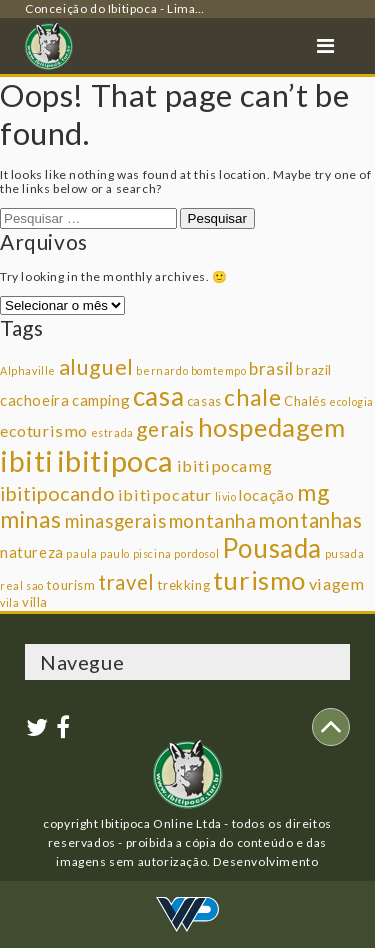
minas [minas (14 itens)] (31, 519)
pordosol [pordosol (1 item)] (196, 553)
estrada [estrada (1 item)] (112, 432)
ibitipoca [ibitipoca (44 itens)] (115, 460)
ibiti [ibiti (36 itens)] (27, 461)
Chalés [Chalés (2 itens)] (305, 401)
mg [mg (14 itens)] (313, 492)
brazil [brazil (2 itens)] (314, 370)
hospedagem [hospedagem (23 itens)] (272, 427)
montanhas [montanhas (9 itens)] (310, 520)
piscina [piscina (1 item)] (152, 553)
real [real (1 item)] (11, 585)
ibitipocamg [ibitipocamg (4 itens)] (225, 465)
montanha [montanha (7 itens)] (213, 520)
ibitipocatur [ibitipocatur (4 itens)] (165, 494)
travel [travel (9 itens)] (126, 582)
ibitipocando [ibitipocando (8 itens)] (57, 493)
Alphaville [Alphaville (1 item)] (28, 370)
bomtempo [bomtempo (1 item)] (219, 370)
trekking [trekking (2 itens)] (183, 585)
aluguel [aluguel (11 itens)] (96, 367)
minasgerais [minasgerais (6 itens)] (116, 521)
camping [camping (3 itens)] (101, 400)
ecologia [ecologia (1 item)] (351, 401)
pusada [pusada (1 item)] (345, 553)
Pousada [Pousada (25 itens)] (272, 548)
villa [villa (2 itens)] (35, 602)
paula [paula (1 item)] (81, 553)
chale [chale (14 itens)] (252, 397)
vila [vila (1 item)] (9, 602)
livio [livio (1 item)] (226, 496)
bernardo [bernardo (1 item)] (162, 370)
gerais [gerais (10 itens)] (165, 428)
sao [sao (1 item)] (35, 585)
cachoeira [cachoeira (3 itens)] (34, 400)
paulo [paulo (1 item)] (115, 553)
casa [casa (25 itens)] (158, 396)
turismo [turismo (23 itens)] (259, 580)
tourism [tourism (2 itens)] (70, 585)
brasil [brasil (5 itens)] (271, 368)
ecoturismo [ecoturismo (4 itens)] (44, 430)
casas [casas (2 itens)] (204, 401)
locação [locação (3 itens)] (266, 495)
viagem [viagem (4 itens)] (337, 583)
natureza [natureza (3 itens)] (32, 552)
